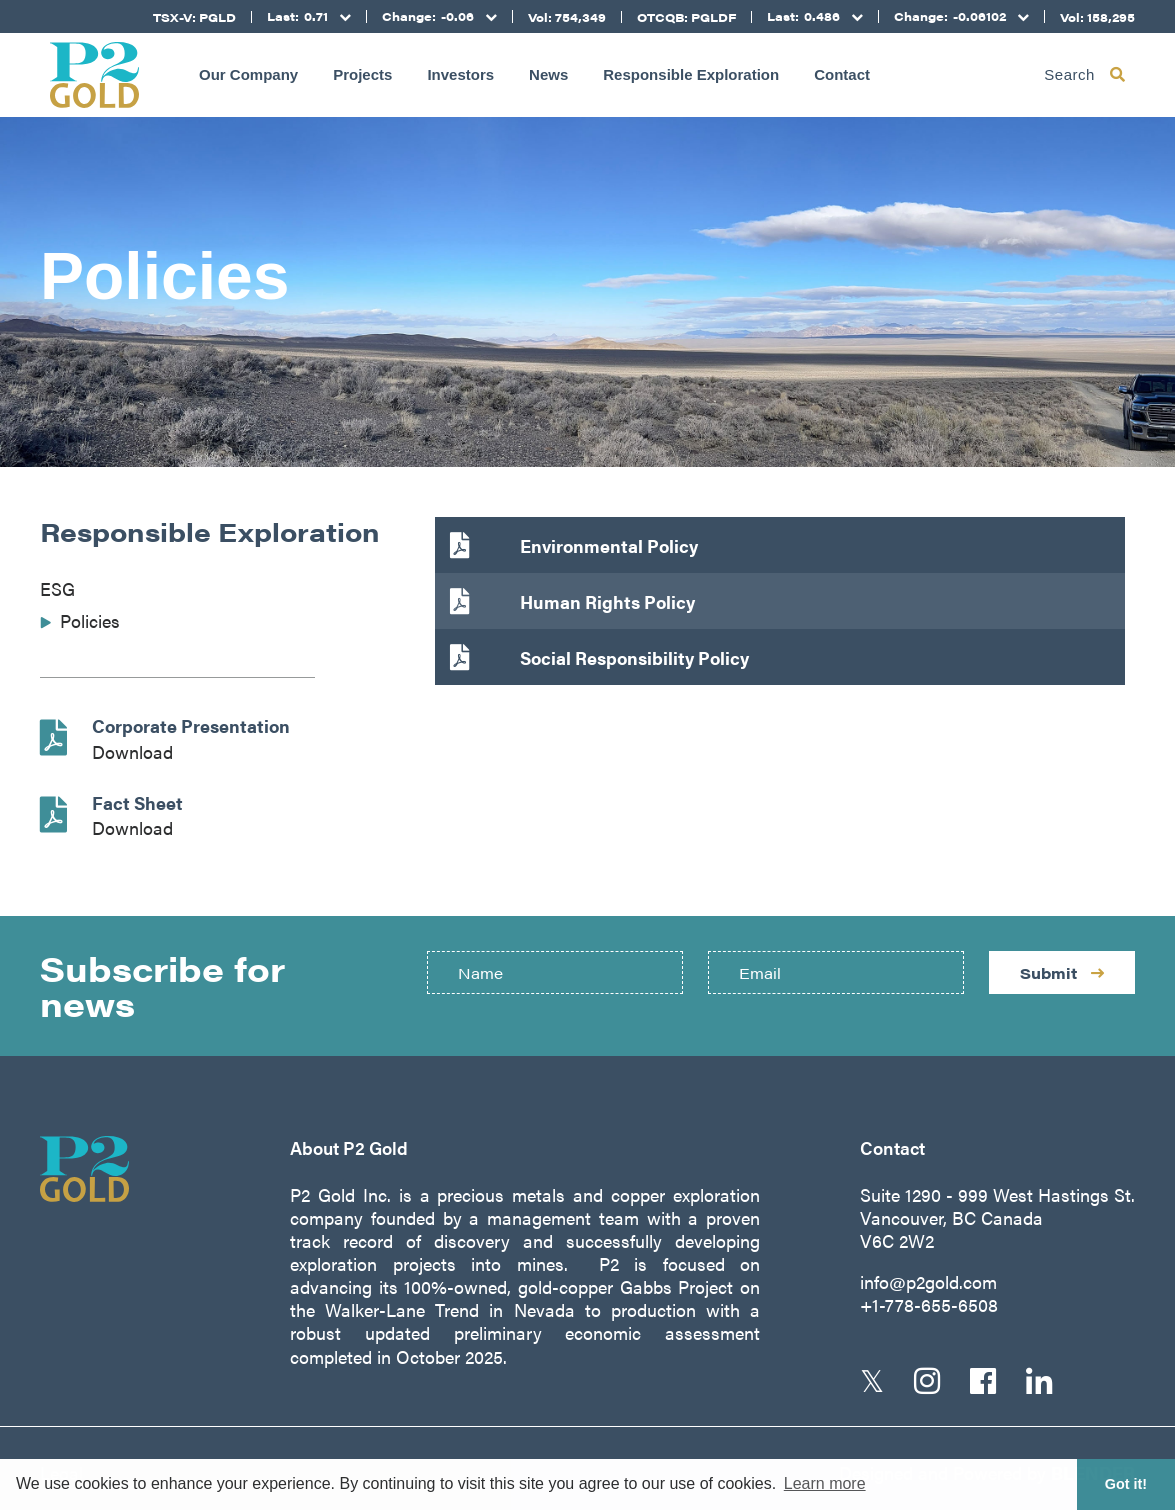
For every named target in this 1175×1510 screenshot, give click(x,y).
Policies (90, 620)
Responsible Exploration (691, 74)
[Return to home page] (94, 75)
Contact (842, 74)
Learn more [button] (825, 1483)
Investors (460, 74)
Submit (1062, 972)
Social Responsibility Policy (634, 657)
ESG (57, 588)
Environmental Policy (609, 545)
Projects (362, 74)
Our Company (248, 74)
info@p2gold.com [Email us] (928, 1281)
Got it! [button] (1126, 1484)
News (548, 74)
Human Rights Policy (607, 601)
